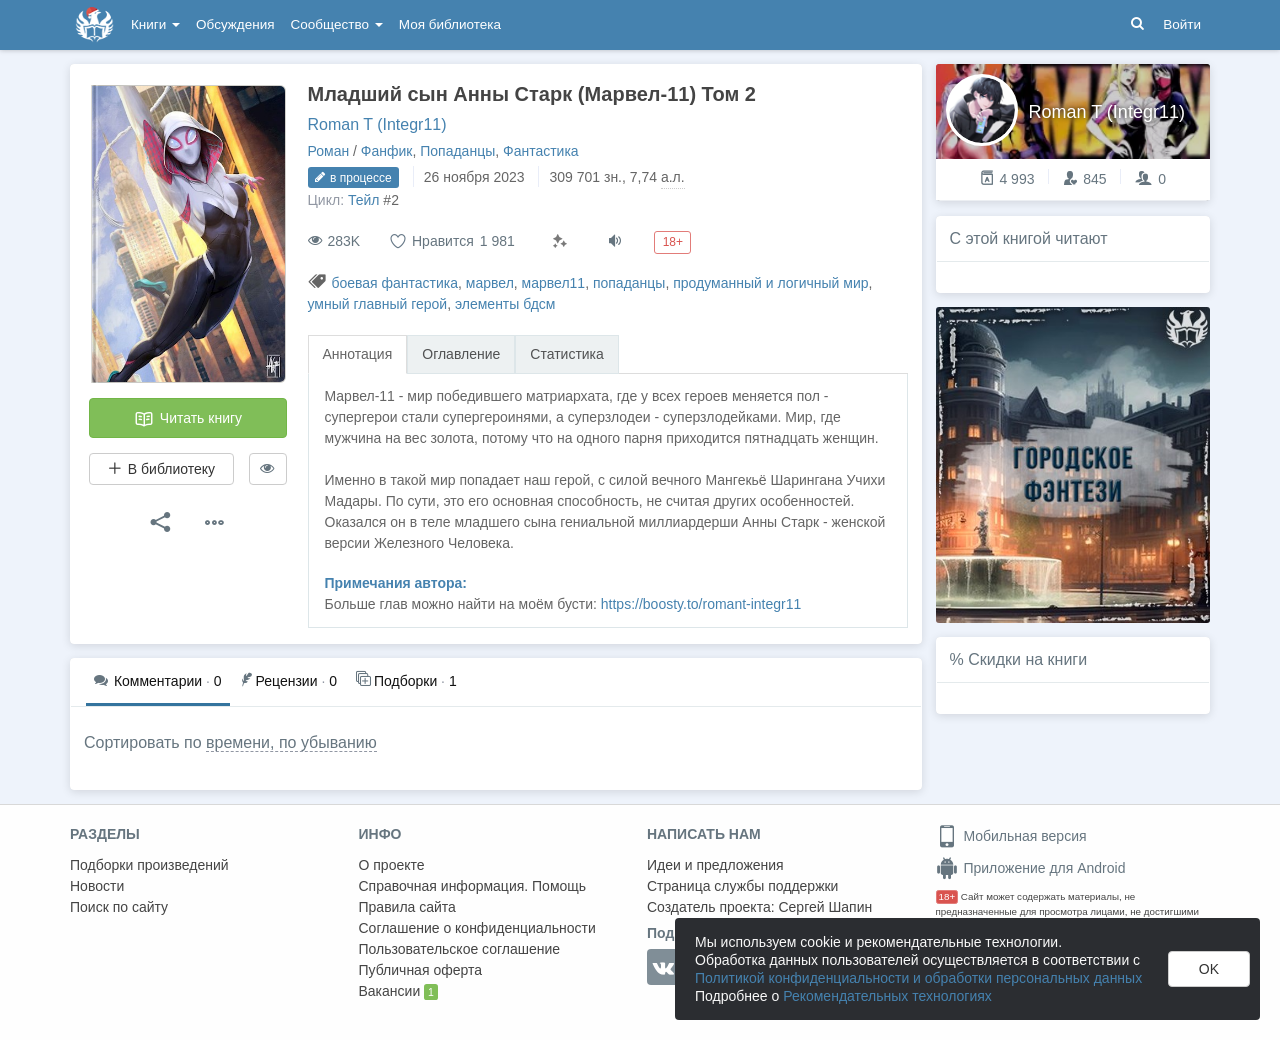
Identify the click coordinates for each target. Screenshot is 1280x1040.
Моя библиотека (450, 24)
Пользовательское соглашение (460, 949)
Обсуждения (235, 24)
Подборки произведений (149, 865)
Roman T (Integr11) (377, 124)
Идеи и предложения (715, 865)
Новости (97, 886)
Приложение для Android (1031, 868)
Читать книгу (188, 419)
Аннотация (358, 354)
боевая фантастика (394, 283)
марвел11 (554, 283)
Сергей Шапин (825, 907)
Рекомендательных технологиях (887, 996)
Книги (155, 24)
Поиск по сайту (119, 907)
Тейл (364, 200)
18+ (947, 896)
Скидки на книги (1027, 659)
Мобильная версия (1011, 836)
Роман (329, 151)
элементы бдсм (505, 304)
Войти (1182, 24)
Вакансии (398, 992)
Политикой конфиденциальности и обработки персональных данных (918, 978)
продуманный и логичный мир (770, 283)
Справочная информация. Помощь (473, 886)
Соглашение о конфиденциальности (477, 928)
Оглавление (461, 354)
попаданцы (629, 283)
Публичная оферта (421, 970)
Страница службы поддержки (742, 886)
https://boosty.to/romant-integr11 (701, 604)
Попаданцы (457, 151)
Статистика (567, 354)
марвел (490, 283)
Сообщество (337, 24)
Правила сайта (407, 907)
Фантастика (541, 151)
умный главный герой (378, 304)
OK (1209, 969)
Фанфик (387, 151)
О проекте (392, 865)
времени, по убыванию (291, 742)
